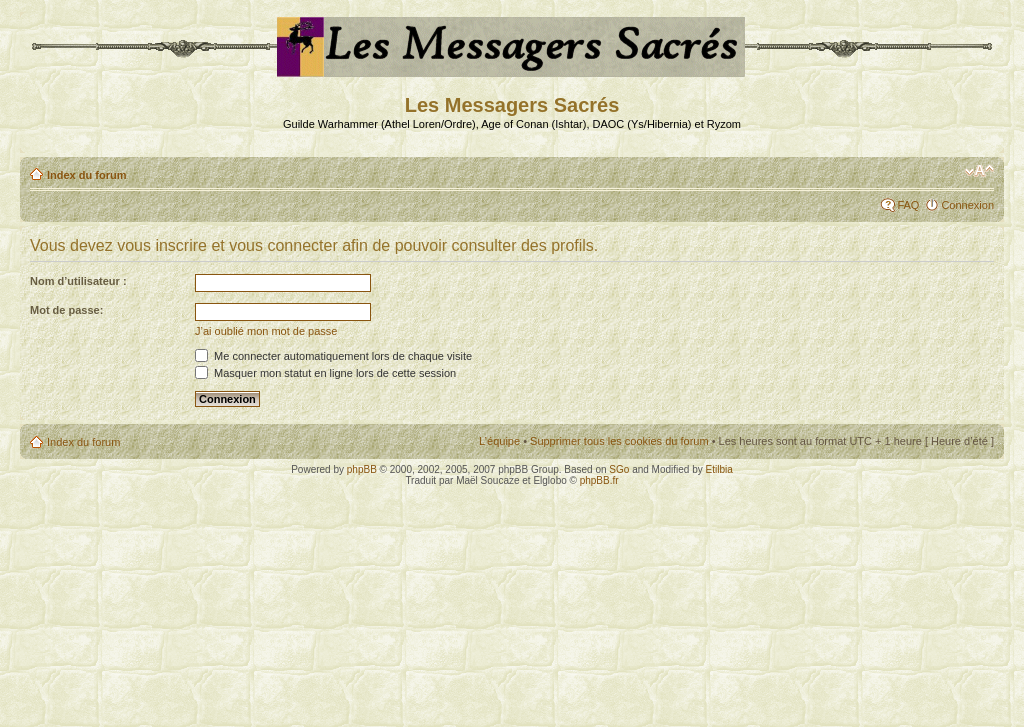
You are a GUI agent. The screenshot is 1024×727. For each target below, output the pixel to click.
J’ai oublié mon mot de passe (266, 331)
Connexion (967, 205)
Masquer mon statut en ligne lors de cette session (325, 373)
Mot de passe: (66, 310)
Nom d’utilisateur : (78, 281)
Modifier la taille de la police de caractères (979, 171)
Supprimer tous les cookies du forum (619, 441)
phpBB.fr (599, 480)
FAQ (908, 205)
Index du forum (86, 175)
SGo (619, 469)
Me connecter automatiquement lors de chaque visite (333, 356)
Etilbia (719, 469)
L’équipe (499, 441)
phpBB (362, 469)
